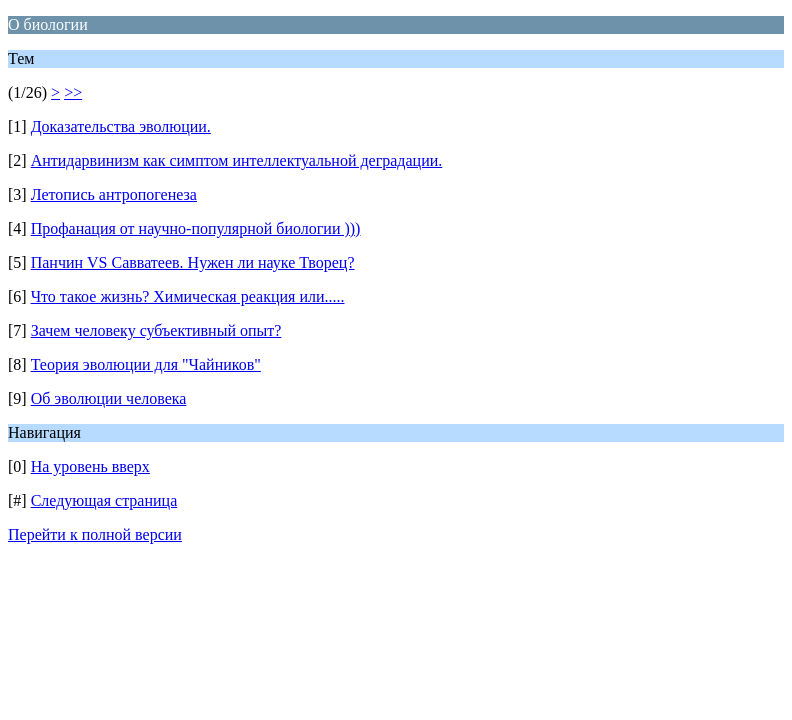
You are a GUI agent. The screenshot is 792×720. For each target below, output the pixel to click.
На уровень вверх (90, 466)
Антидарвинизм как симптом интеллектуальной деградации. (237, 160)
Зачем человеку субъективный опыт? (156, 330)
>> (73, 92)
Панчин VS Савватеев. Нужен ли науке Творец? (193, 262)
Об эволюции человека (109, 398)
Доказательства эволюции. (121, 126)
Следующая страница (104, 500)
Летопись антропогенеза (114, 194)
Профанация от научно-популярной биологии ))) (196, 228)
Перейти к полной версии (95, 534)
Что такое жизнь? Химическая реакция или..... (188, 296)
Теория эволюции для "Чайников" (146, 364)
